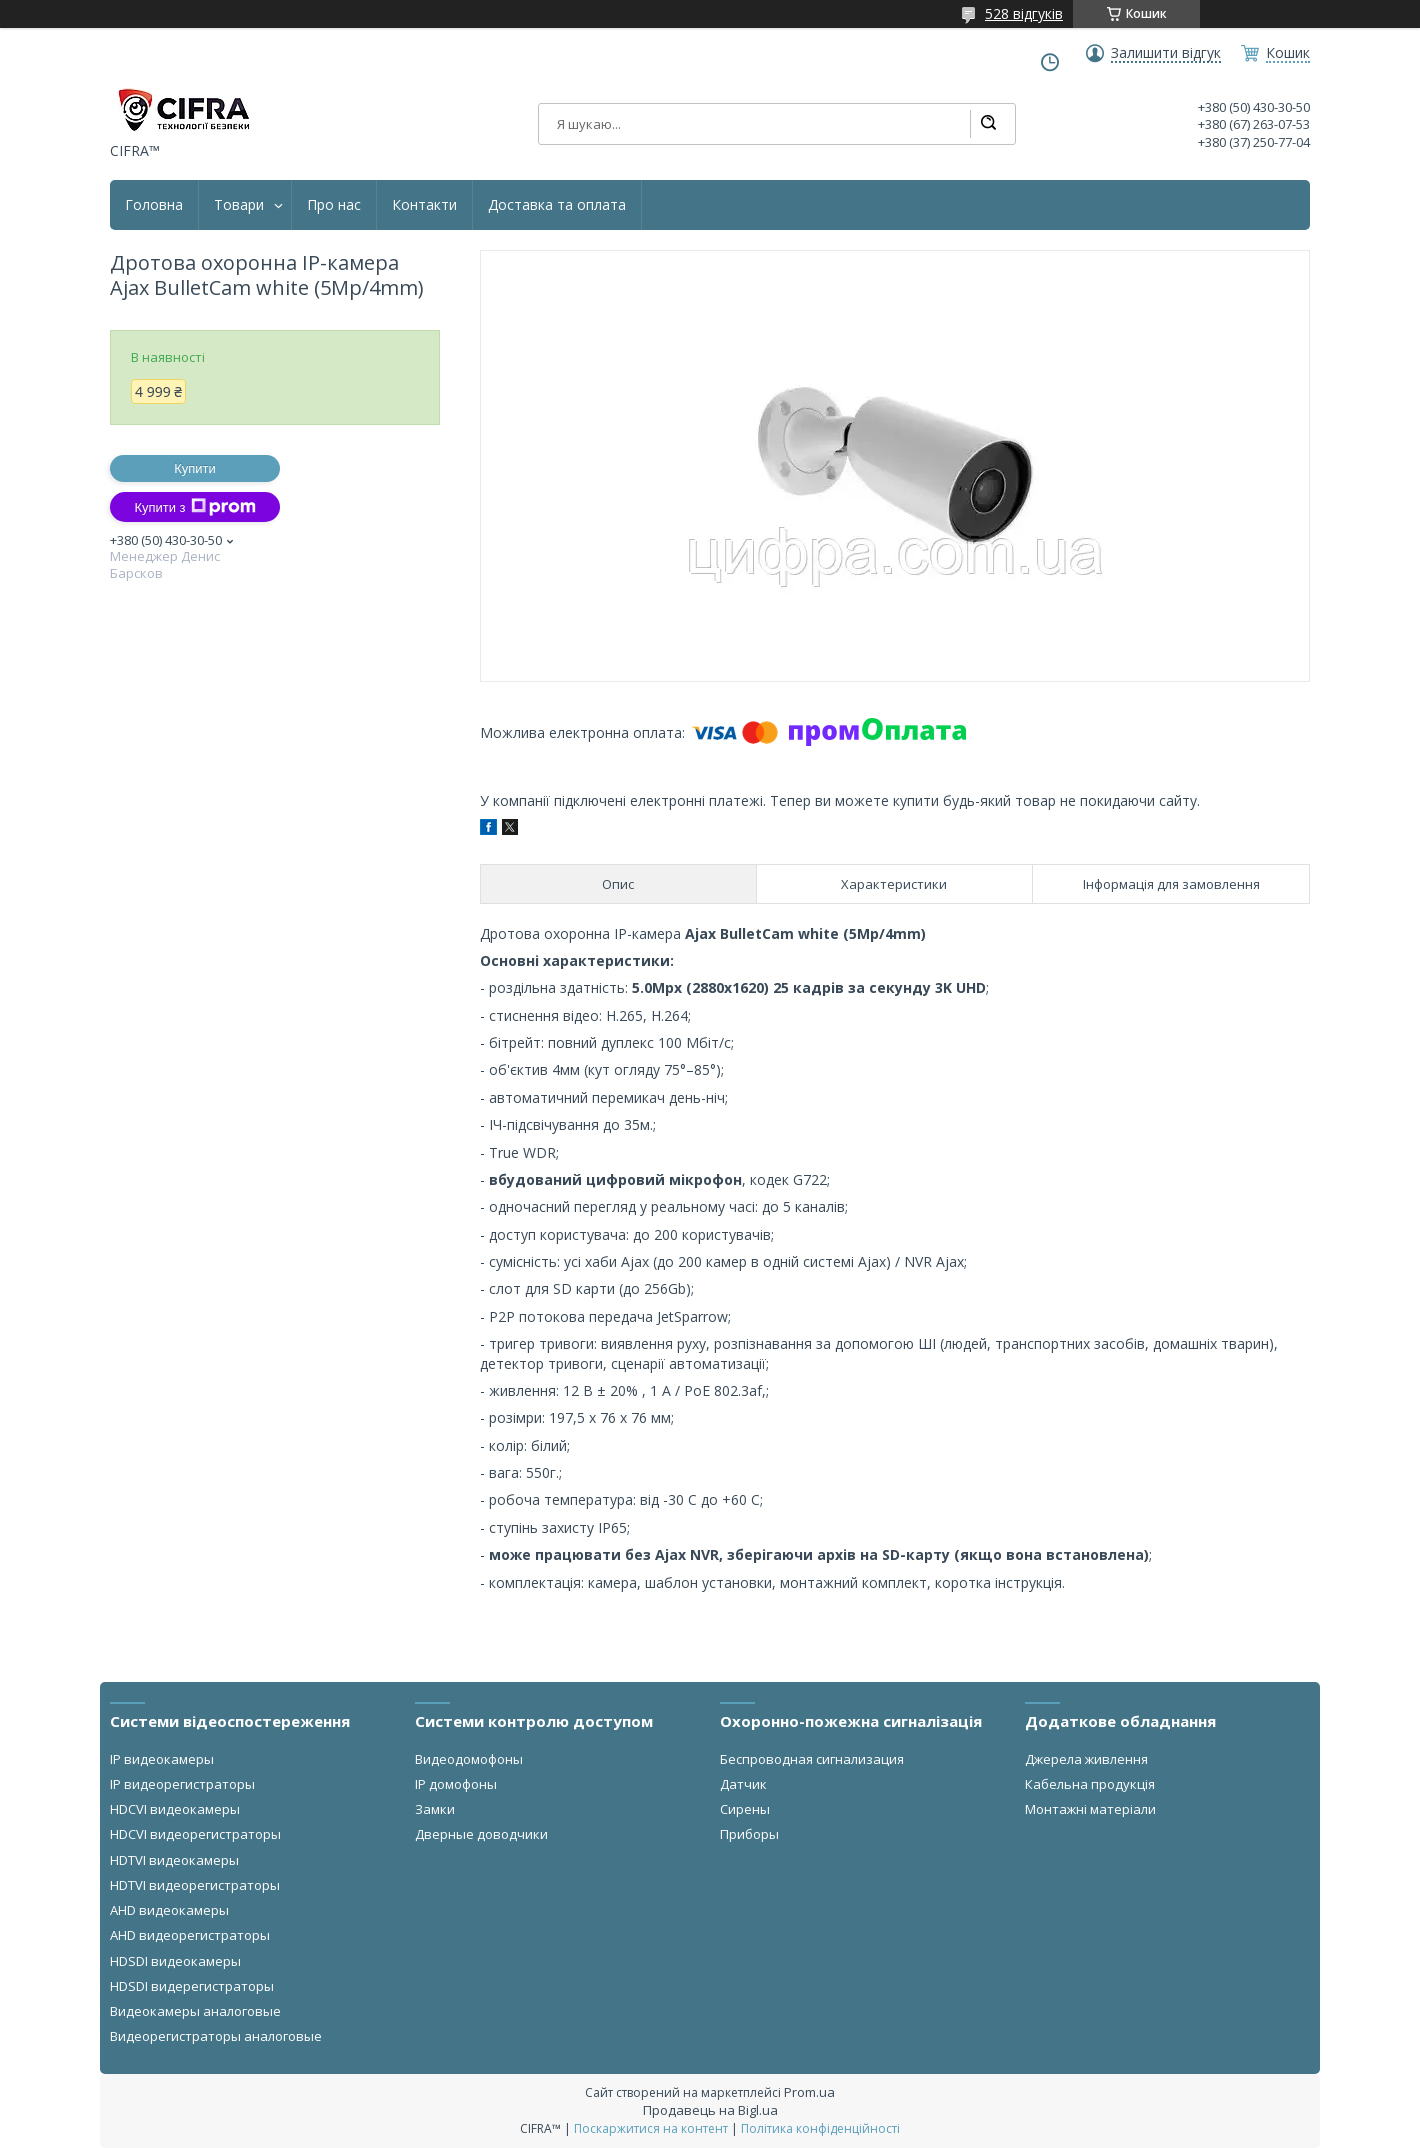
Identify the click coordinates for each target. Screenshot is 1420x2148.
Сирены (745, 1809)
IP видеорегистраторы (182, 1784)
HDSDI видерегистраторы (192, 1986)
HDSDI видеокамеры (175, 1961)
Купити (195, 468)
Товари (239, 205)
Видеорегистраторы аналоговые (216, 2036)
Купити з (194, 507)
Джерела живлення (1086, 1759)
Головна (154, 205)
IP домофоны (456, 1784)
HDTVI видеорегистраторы (195, 1885)
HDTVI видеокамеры (174, 1860)
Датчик (743, 1784)
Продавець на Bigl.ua (710, 2110)
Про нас (334, 205)
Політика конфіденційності (820, 2128)
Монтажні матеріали (1090, 1809)
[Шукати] (988, 124)
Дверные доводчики (481, 1834)
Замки (435, 1809)
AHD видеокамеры (169, 1910)
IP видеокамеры (162, 1759)
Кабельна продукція (1090, 1784)
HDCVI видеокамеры (175, 1809)
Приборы (749, 1834)
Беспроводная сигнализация (812, 1759)
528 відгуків (1024, 13)
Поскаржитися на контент (651, 2128)
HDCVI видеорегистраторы (195, 1834)
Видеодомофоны (469, 1759)
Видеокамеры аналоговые (195, 2011)
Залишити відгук (1166, 53)
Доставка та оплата (557, 205)
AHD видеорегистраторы (190, 1935)
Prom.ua (809, 2092)
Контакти (424, 205)
